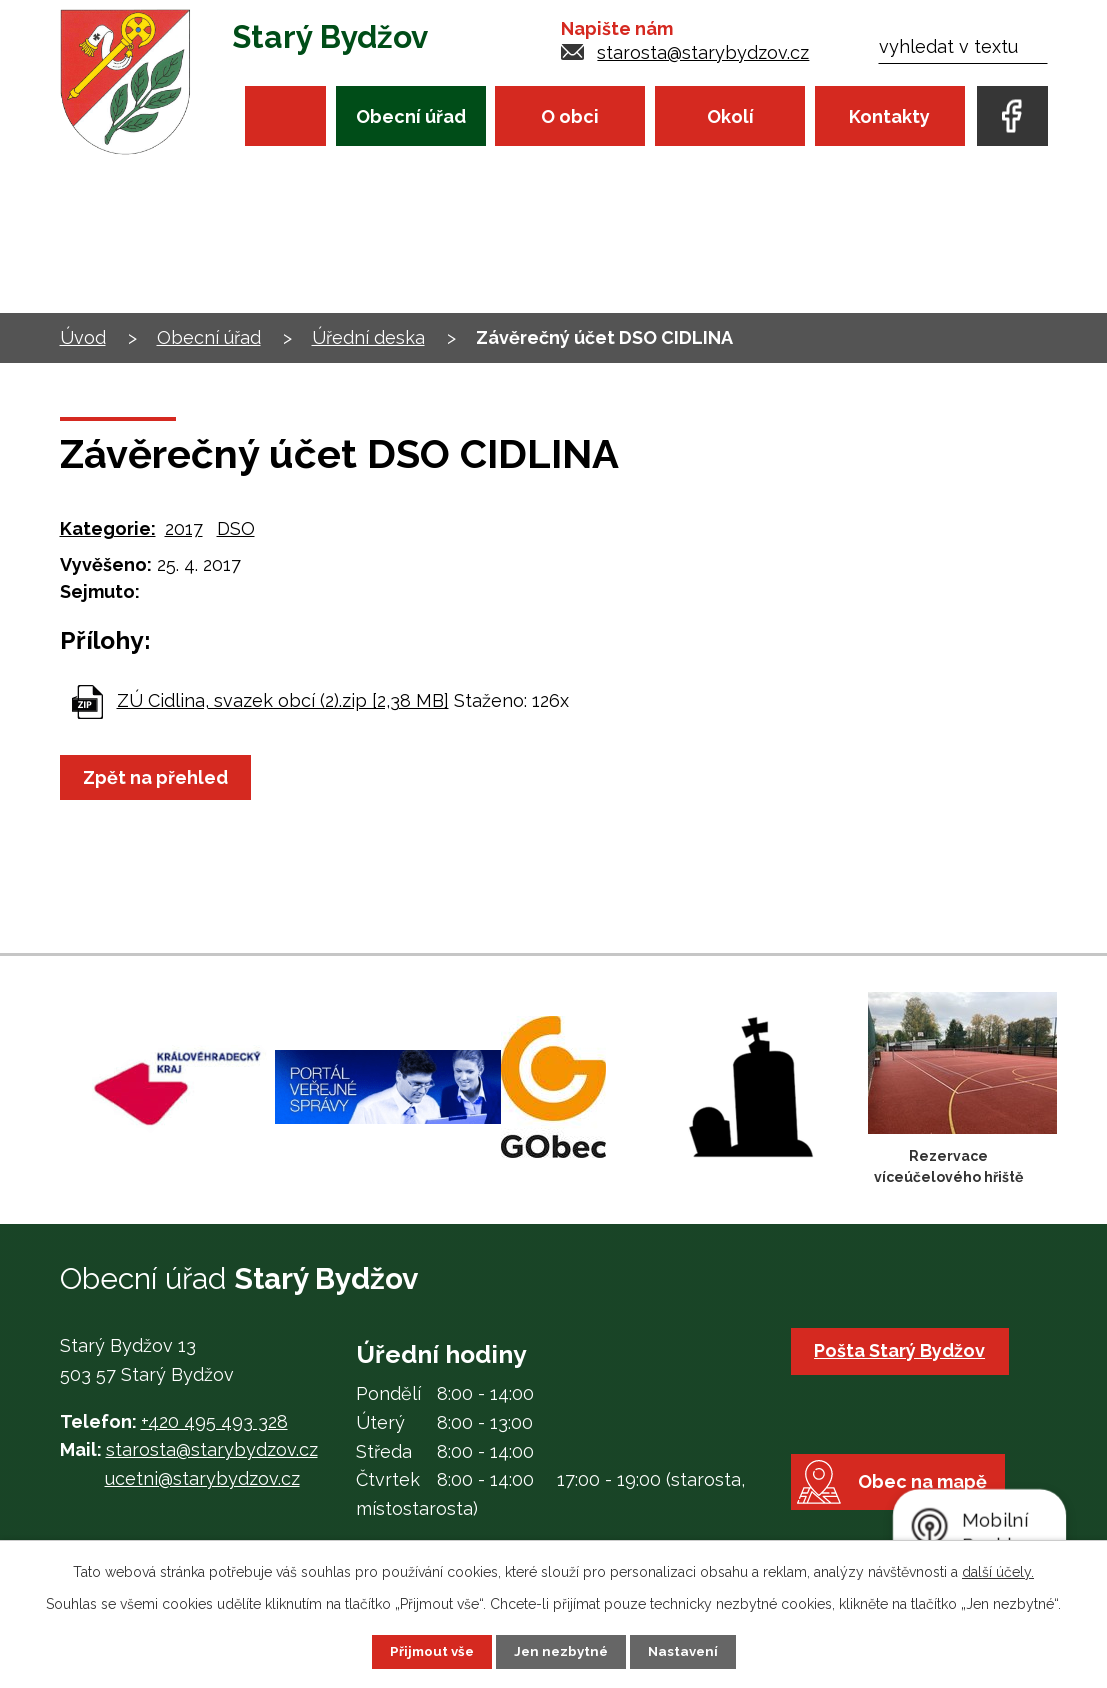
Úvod (285, 115)
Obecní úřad (411, 116)
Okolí (730, 116)
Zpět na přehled (159, 777)
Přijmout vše (428, 1651)
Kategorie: (108, 528)
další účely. (998, 1571)
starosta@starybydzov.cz (703, 52)
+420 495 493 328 (214, 1421)
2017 (184, 528)
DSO (236, 528)
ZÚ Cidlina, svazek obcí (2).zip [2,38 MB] (283, 700)
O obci (570, 116)
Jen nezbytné (561, 1651)
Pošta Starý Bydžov (903, 1350)
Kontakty (889, 116)
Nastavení (686, 1651)
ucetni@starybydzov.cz (202, 1478)
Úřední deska (368, 337)
